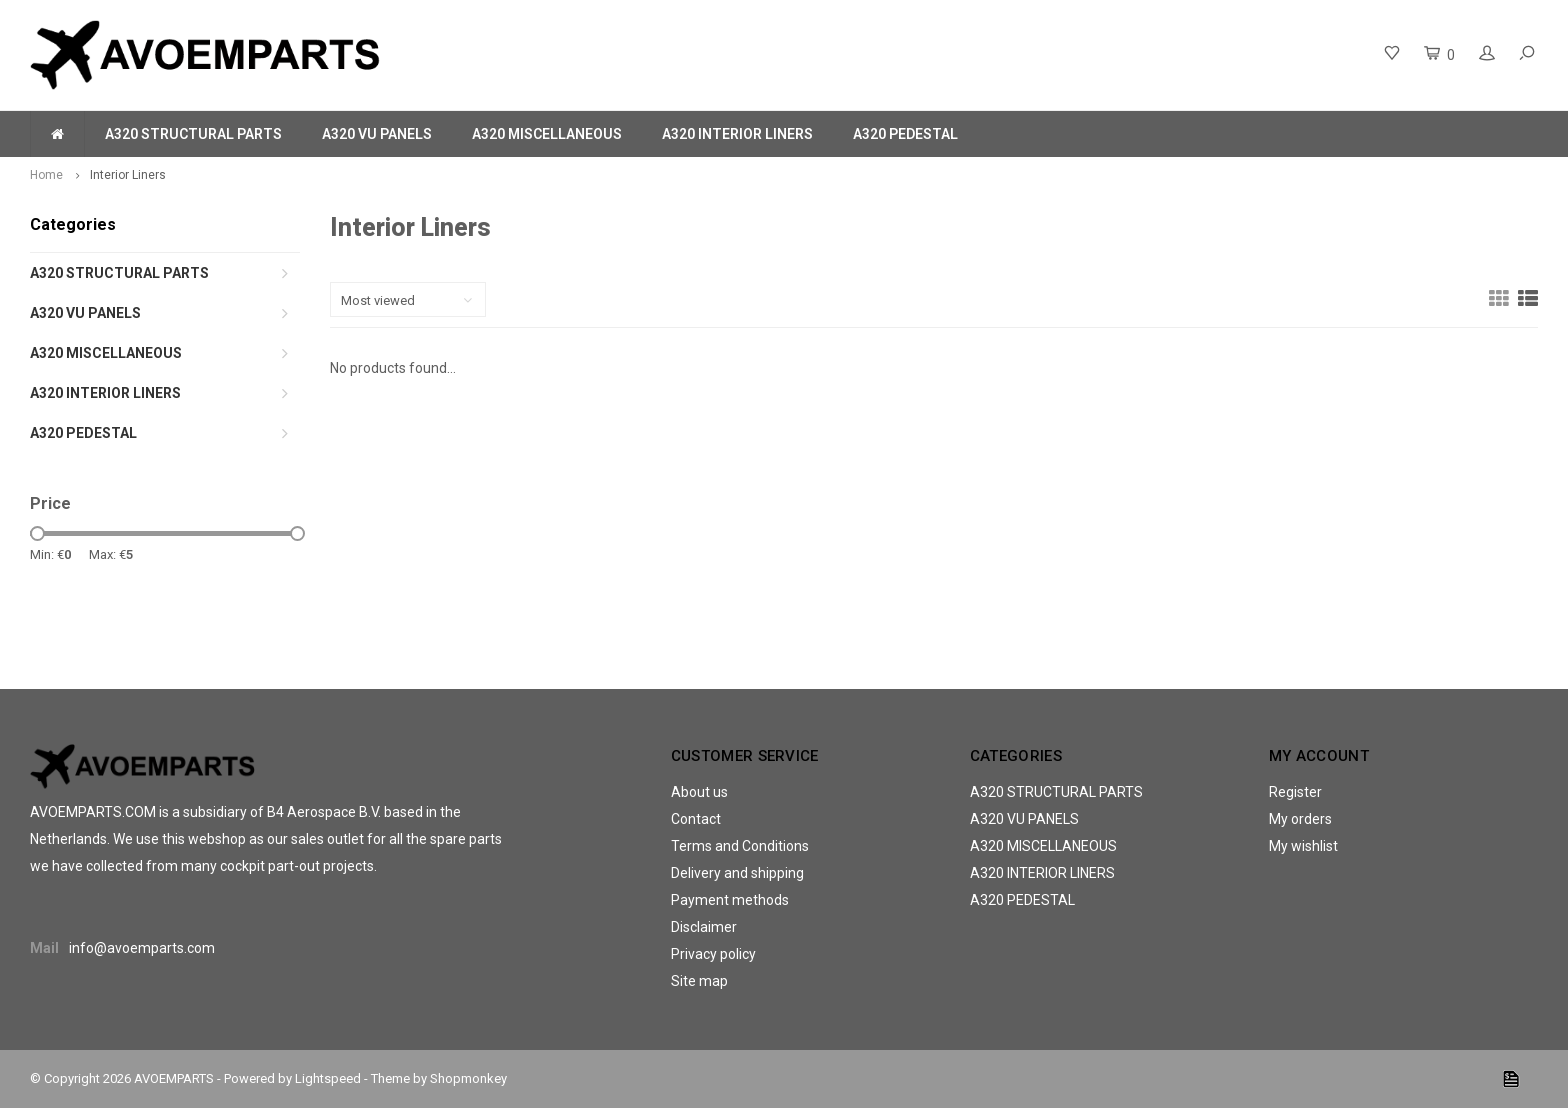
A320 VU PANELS (377, 134)
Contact (696, 819)
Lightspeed (328, 1078)
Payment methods (730, 900)
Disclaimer (704, 927)
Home (46, 175)
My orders (1300, 819)
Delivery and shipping (737, 873)
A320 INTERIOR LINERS (737, 134)
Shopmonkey (468, 1078)
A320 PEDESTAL (905, 134)
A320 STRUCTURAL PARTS (193, 134)
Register (1295, 792)
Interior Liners (128, 175)
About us (699, 792)
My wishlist (1303, 846)
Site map (699, 981)
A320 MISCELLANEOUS (547, 134)
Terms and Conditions (740, 846)
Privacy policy (713, 954)
